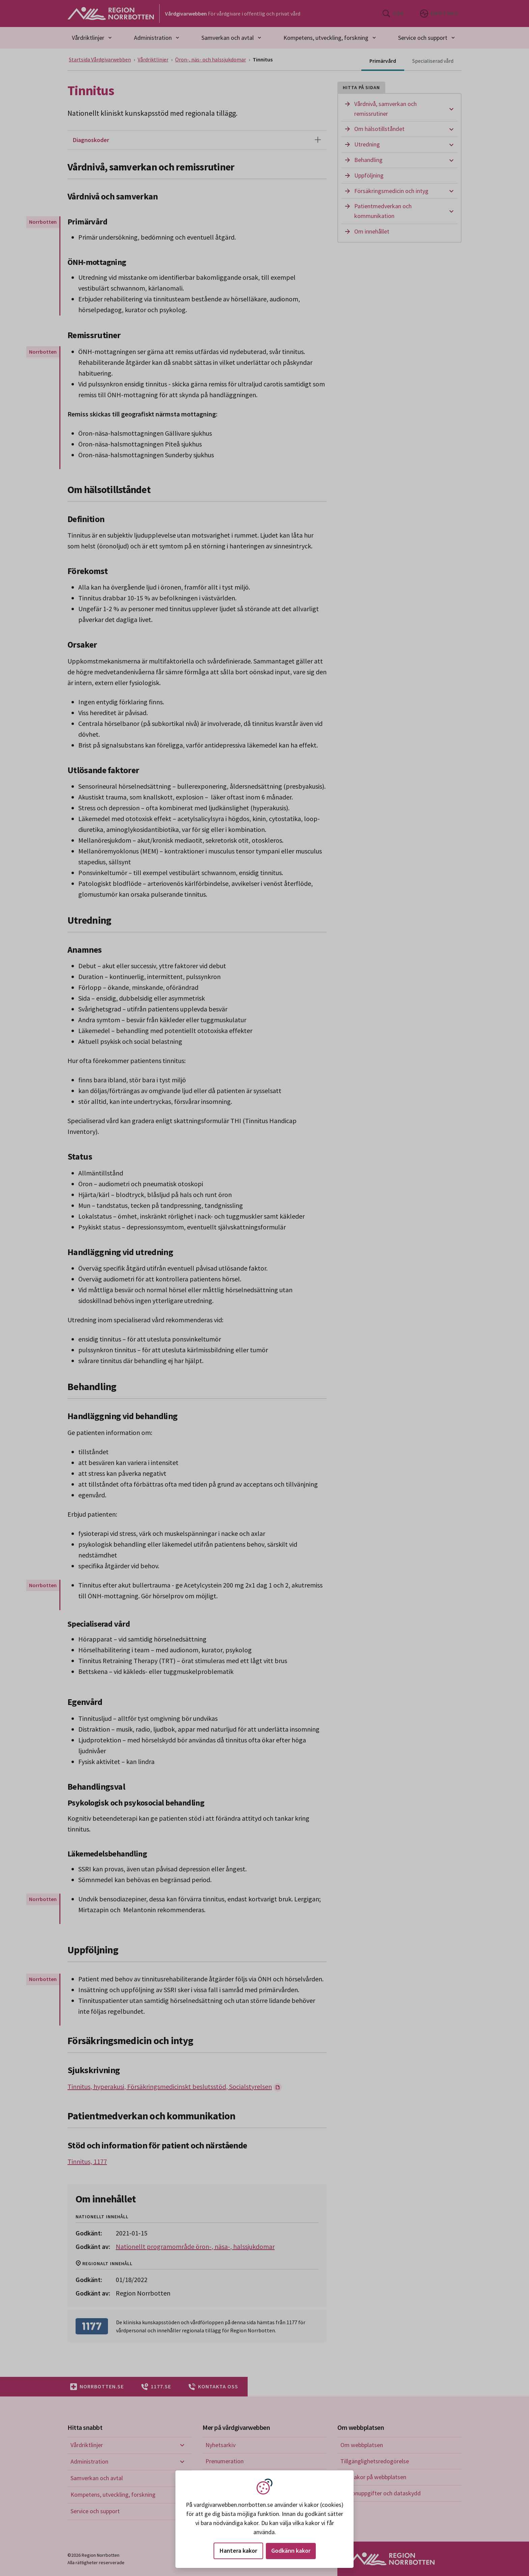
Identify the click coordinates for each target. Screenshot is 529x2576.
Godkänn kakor (290, 2550)
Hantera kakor (238, 2550)
